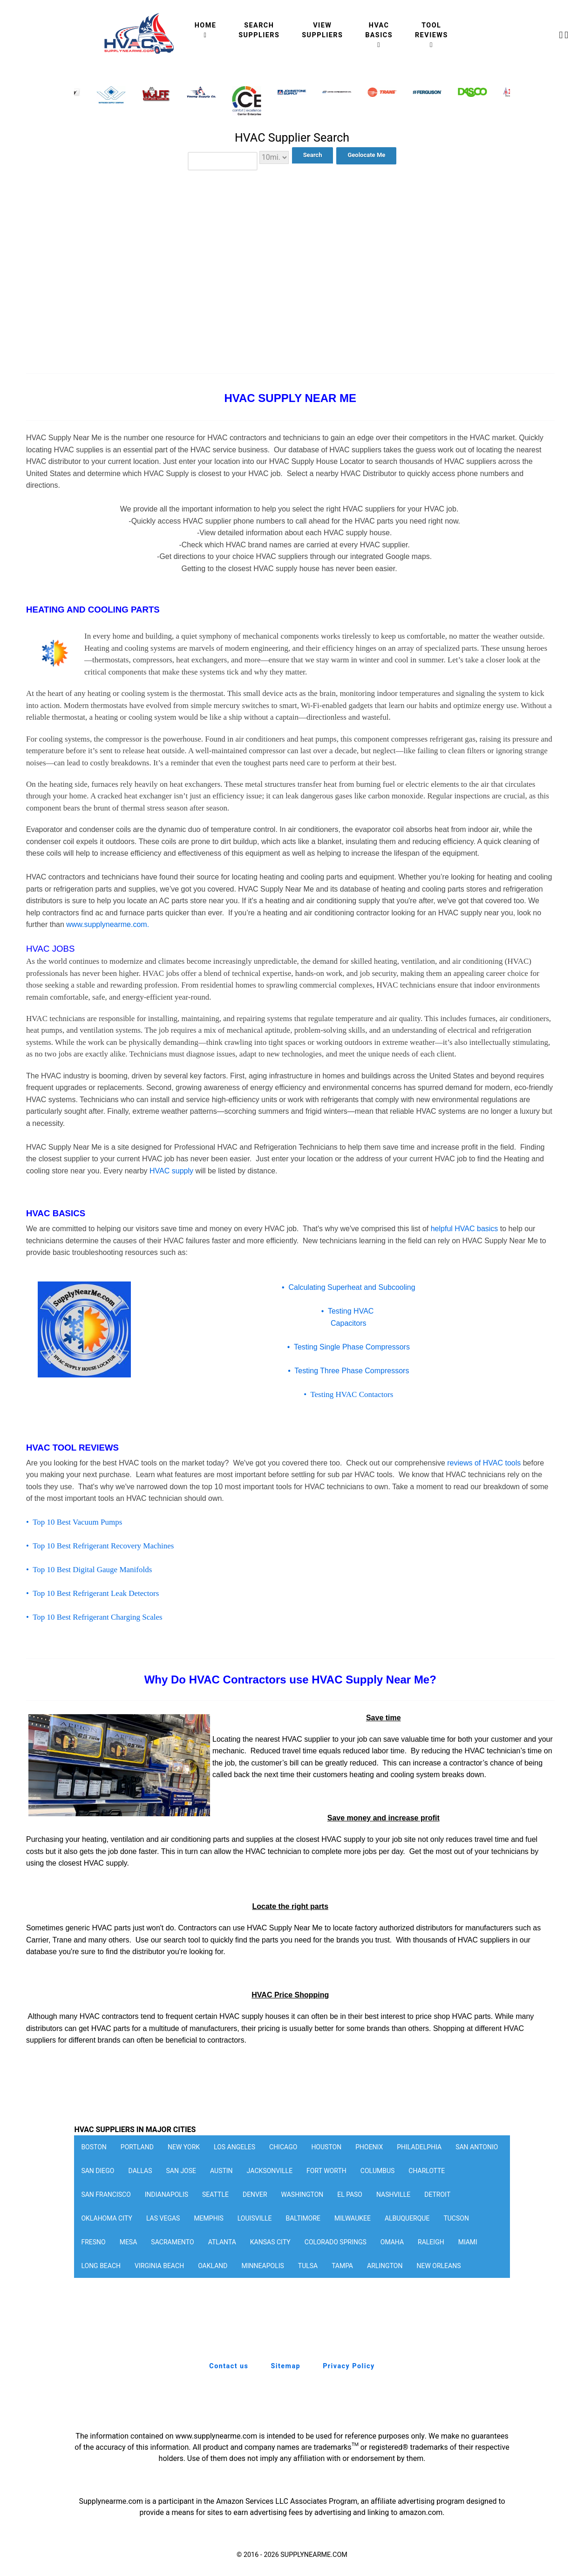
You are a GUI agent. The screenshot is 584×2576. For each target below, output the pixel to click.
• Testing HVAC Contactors (348, 1394)
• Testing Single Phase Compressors (348, 1347)
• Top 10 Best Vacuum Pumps (74, 1522)
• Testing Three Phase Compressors (348, 1371)
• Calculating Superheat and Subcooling (348, 1287)
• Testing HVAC (348, 1311)
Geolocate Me (366, 154)
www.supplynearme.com (107, 924)
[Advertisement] (292, 256)
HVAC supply (171, 1171)
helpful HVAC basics (464, 1229)
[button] (496, 102)
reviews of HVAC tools (484, 1463)
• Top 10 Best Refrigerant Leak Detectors (92, 1593)
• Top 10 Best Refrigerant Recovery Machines (100, 1545)
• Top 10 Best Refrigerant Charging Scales (94, 1617)
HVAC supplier (306, 1739)
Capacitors (348, 1323)
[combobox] (223, 161)
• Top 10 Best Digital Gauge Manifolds (89, 1569)
